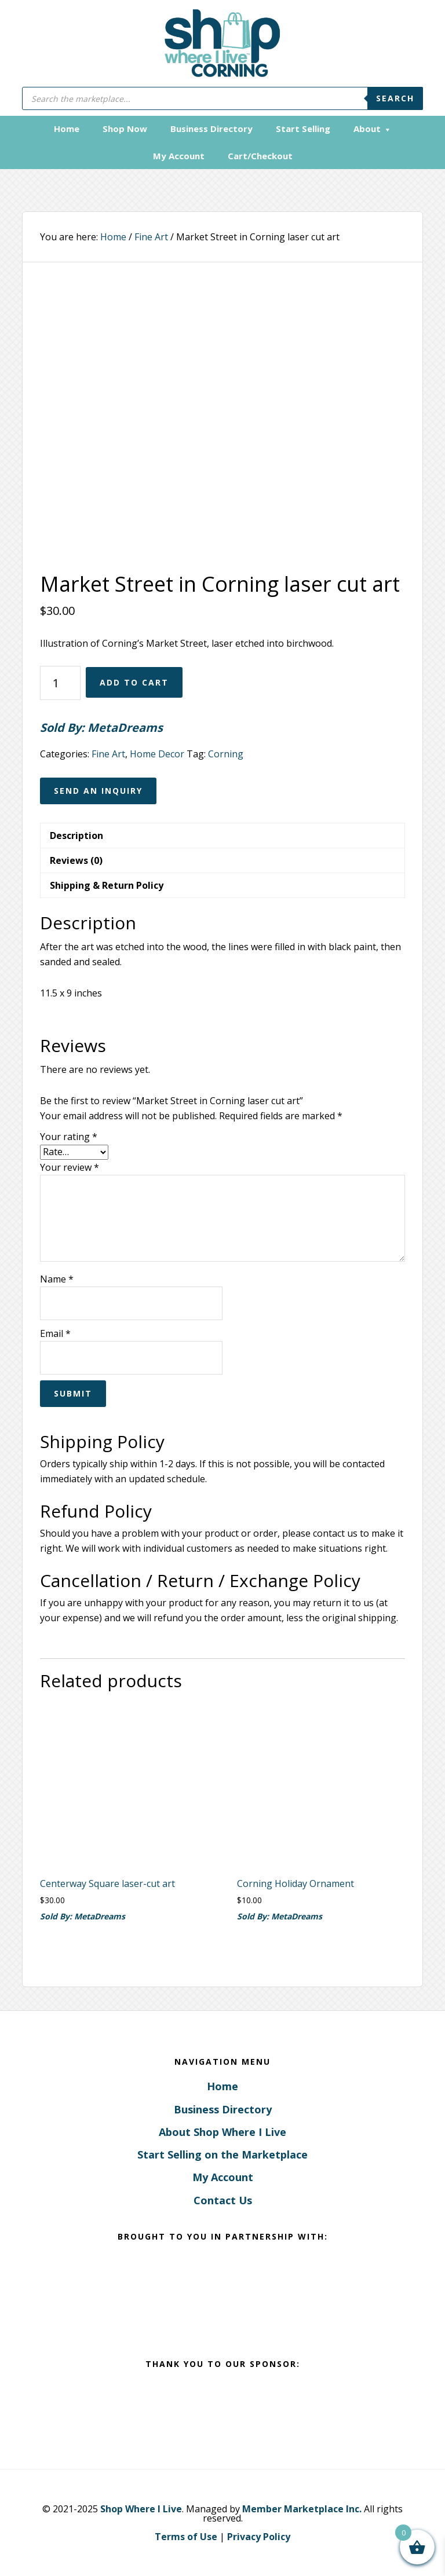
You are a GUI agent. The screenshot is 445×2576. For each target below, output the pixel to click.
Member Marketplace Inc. (302, 2508)
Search (395, 98)
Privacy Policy (258, 2536)
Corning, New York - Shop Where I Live (222, 43)
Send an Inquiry (98, 790)
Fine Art (151, 236)
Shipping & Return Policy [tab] (106, 885)
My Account (222, 2177)
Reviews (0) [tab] (76, 860)
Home (222, 2086)
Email (55, 1333)
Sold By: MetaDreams (101, 727)
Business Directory (223, 2109)
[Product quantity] (60, 683)
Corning (225, 753)
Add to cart (134, 682)
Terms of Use (186, 2536)
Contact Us (223, 2200)
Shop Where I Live (141, 2508)
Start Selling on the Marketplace (222, 2154)
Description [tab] (76, 835)
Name (57, 1279)
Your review (69, 1167)
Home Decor (157, 753)
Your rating (68, 1136)
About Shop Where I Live (222, 2132)
